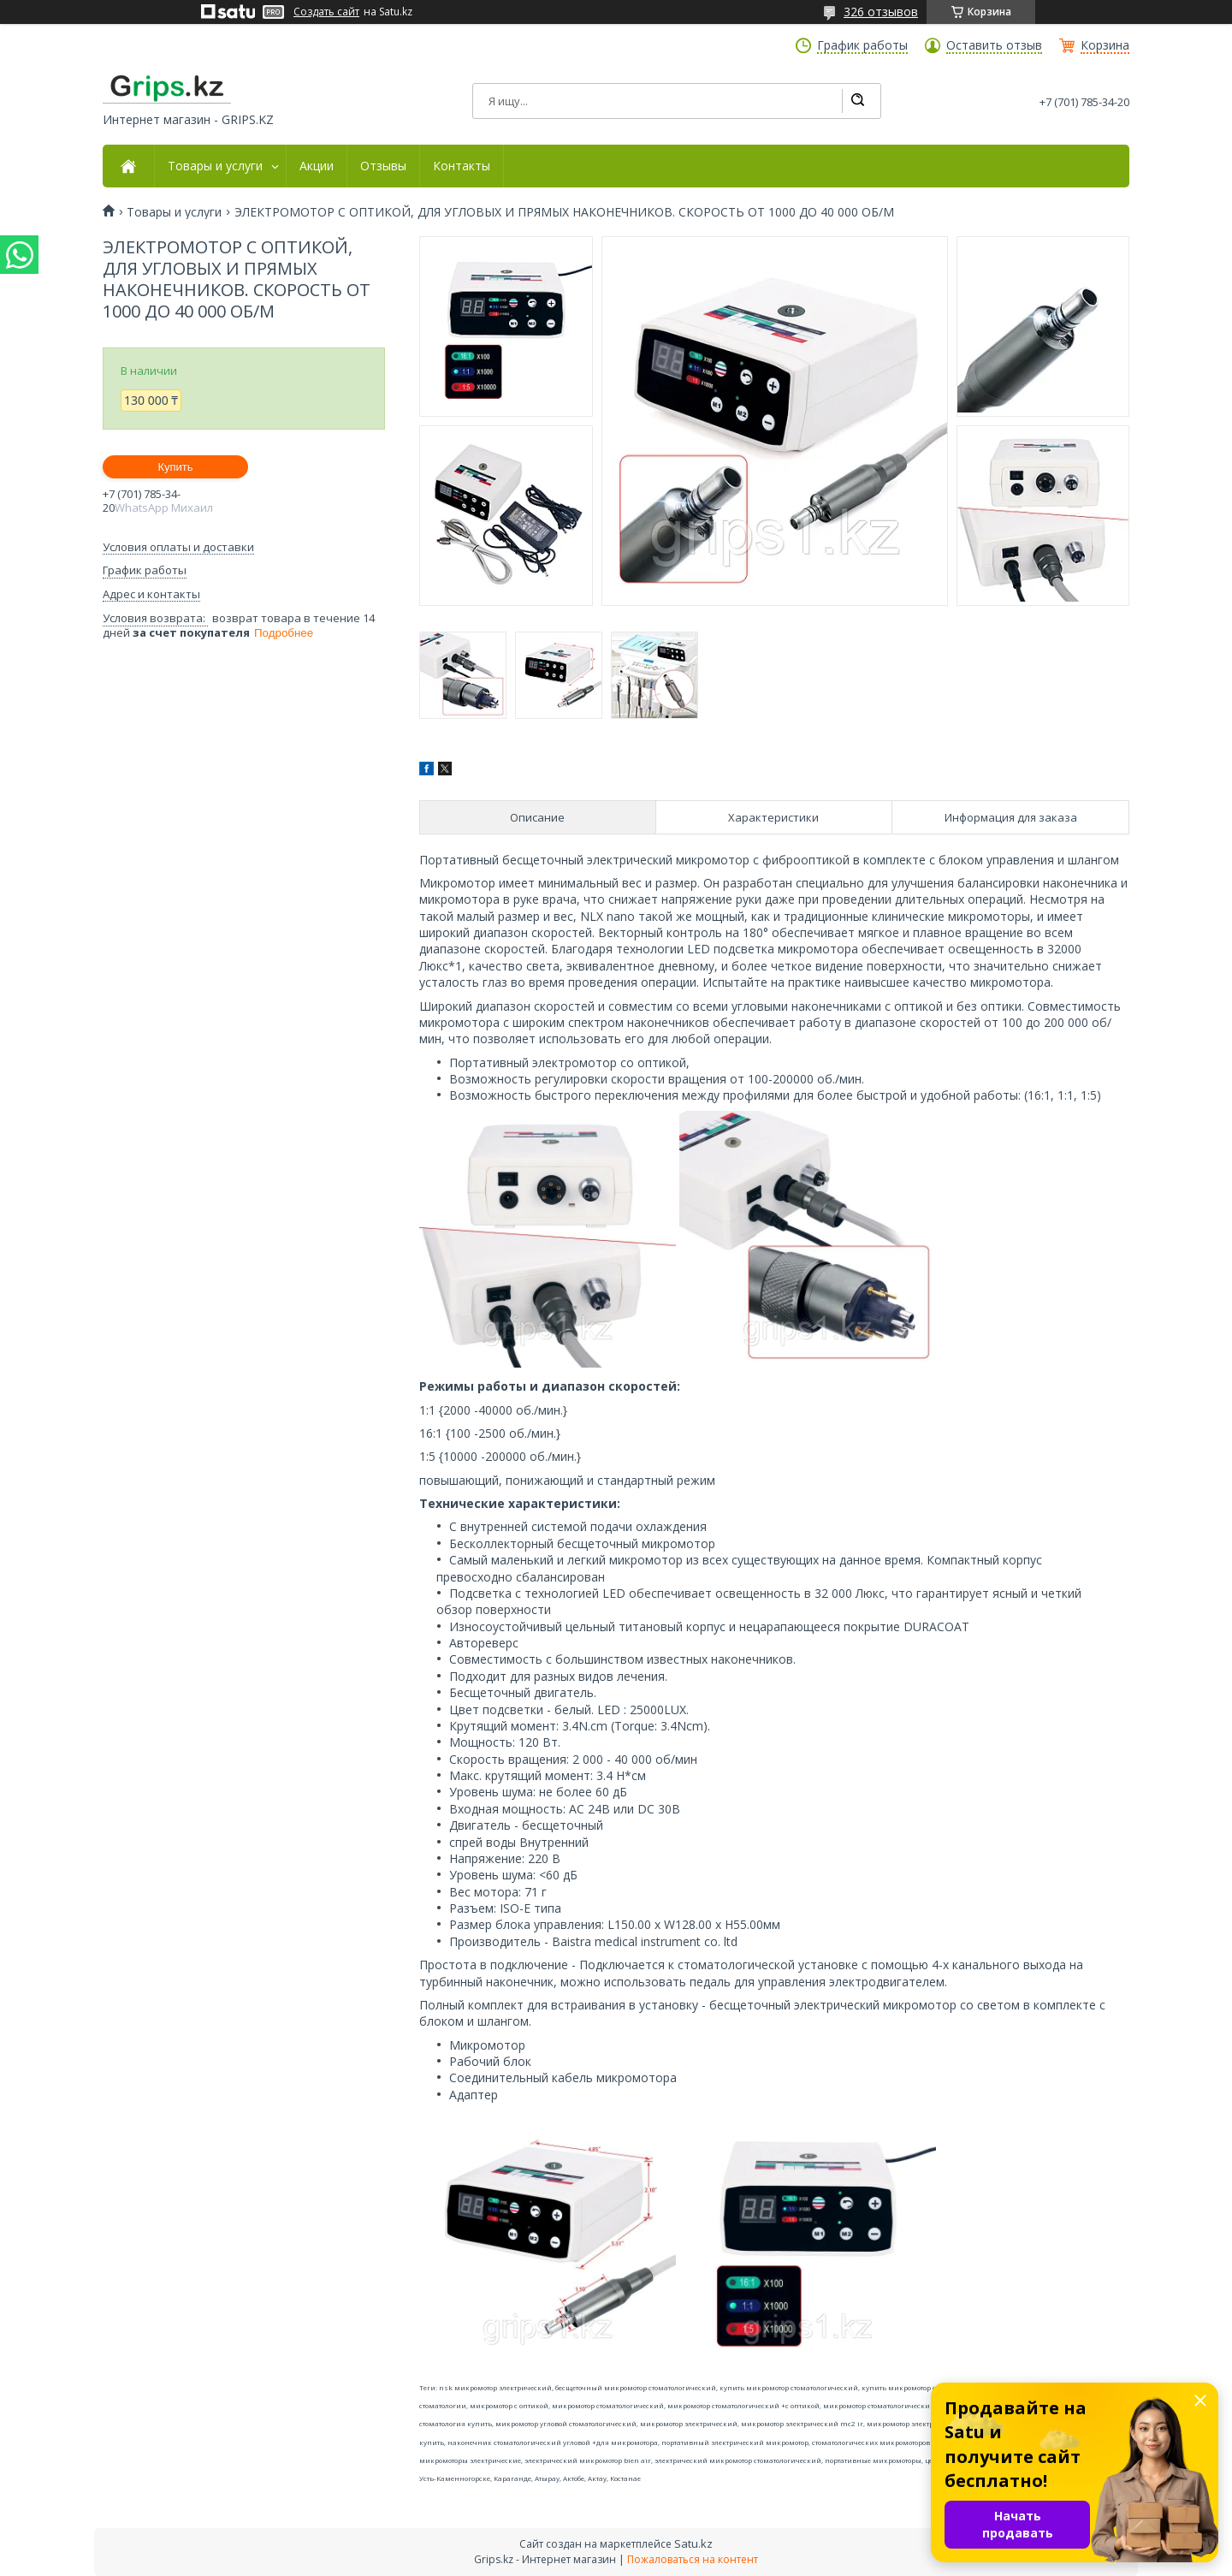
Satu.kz (693, 2543)
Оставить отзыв (994, 45)
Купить (174, 466)
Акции (316, 166)
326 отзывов (881, 11)
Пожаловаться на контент (692, 2559)
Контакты (461, 166)
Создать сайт (326, 12)
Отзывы (383, 166)
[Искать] (857, 101)
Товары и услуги (215, 166)
